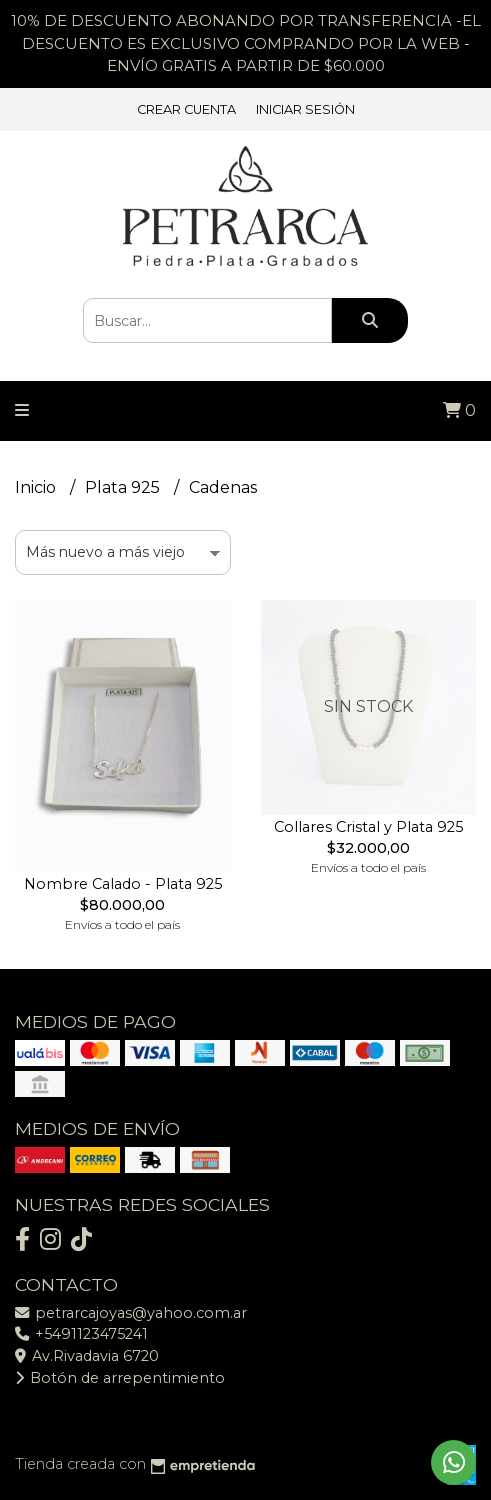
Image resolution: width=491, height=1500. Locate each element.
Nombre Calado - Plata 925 (123, 884)
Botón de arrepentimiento (120, 1378)
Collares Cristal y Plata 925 (368, 827)
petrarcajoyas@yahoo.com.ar (131, 1313)
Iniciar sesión (305, 109)
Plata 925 (124, 487)
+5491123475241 (81, 1334)
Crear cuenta (186, 109)
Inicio (37, 487)
